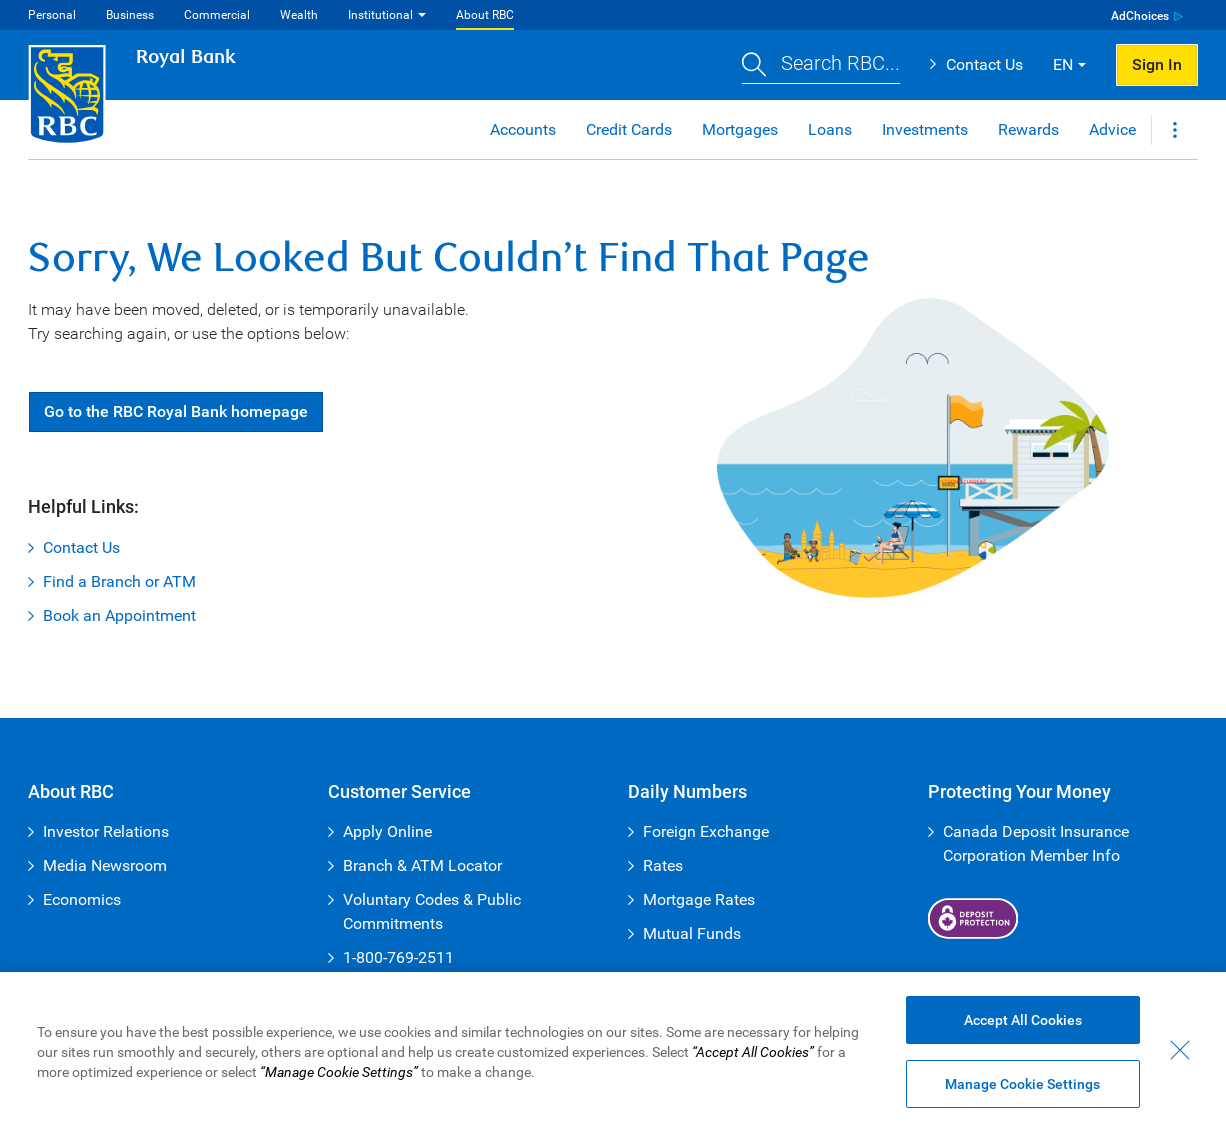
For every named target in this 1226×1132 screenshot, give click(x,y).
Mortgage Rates (699, 899)
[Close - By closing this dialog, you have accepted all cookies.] (1180, 1051)
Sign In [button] (1157, 64)
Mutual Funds (692, 933)
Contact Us (984, 64)
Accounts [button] (523, 129)
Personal (52, 15)
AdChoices (1140, 16)
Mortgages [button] (740, 129)
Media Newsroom (105, 865)
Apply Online (387, 831)
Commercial (217, 15)
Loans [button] (830, 129)
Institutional (380, 15)
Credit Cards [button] (629, 129)
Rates (663, 865)
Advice (1112, 129)
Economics (82, 899)
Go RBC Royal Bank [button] (176, 411)
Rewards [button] (1028, 129)
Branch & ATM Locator (422, 865)
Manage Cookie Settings (1022, 1085)
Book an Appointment (119, 615)
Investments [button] (925, 129)
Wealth (299, 15)
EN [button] (1063, 64)
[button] (821, 65)
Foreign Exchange (706, 831)
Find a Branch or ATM (119, 581)
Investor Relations (106, 831)
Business (130, 15)
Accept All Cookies (1023, 1021)
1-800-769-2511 (398, 957)
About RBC (485, 15)
